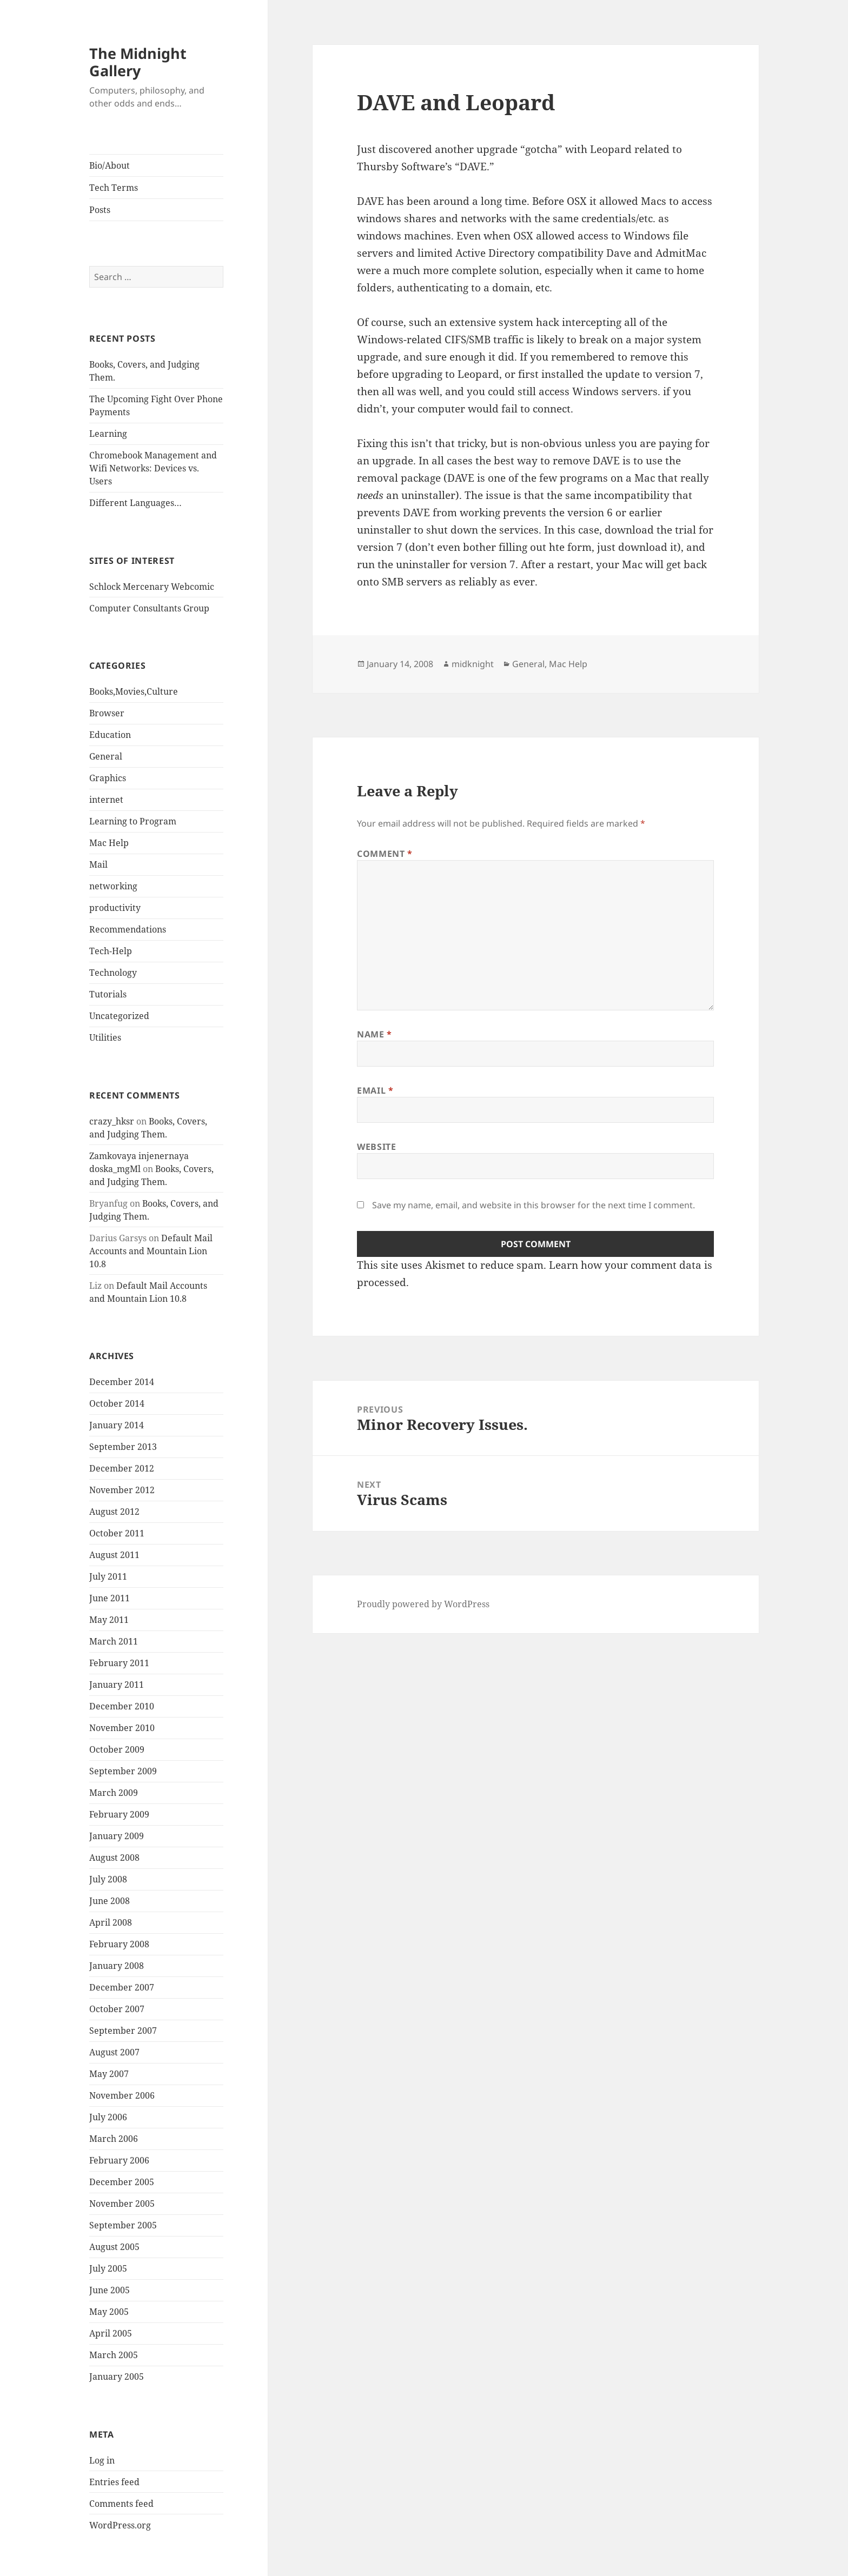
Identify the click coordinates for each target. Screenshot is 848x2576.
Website (376, 1147)
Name (374, 1034)
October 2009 (116, 1749)
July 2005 (108, 2268)
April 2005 (110, 2333)
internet (106, 800)
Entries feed (114, 2482)
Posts (99, 210)
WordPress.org (120, 2525)
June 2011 (109, 1598)
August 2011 (114, 1555)
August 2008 (114, 1857)
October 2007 (116, 2009)
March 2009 (113, 1793)
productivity (115, 908)
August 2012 (114, 1511)
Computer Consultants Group (149, 608)
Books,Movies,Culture (133, 691)
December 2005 (121, 2182)
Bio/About (109, 165)
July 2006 (108, 2117)
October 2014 (116, 1403)
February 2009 (119, 1814)
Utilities (105, 1037)
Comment (385, 854)
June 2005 (109, 2290)
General (105, 756)
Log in (102, 2460)
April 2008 (110, 1922)
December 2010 (121, 1706)
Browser (106, 713)
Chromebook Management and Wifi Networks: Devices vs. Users (153, 468)
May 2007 (109, 2074)
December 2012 (121, 1468)
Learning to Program (132, 821)
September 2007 (123, 2030)
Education (110, 735)
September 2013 (123, 1447)
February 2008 (119, 1944)
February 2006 (119, 2160)
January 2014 (116, 1425)
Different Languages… (135, 503)
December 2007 (121, 1987)
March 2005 (113, 2355)
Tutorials (108, 994)
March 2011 (113, 1641)
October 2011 (116, 1533)
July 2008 (108, 1879)
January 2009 (116, 1836)
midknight (473, 664)
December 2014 (121, 1382)
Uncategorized (119, 1016)
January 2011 (116, 1684)
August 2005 (114, 2247)
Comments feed (121, 2504)
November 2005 (122, 2203)
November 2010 (122, 1728)
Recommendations (127, 929)
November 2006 (122, 2095)
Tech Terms (113, 188)
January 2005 (116, 2376)
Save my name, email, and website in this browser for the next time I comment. (533, 1205)
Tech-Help (110, 951)
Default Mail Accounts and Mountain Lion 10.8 (151, 1251)
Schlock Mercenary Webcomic (151, 587)
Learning (108, 434)
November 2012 (122, 1490)
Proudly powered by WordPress (423, 1604)
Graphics (107, 778)
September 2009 (123, 1771)
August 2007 (114, 2052)
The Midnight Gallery (138, 62)
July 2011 (108, 1576)
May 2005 (109, 2312)
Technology (113, 973)
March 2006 (113, 2139)
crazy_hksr (111, 1121)
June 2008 (109, 1901)
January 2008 (116, 1966)
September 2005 (123, 2225)
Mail (98, 864)
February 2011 (119, 1663)
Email (375, 1090)
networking (113, 886)
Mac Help (109, 843)
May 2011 (109, 1620)
